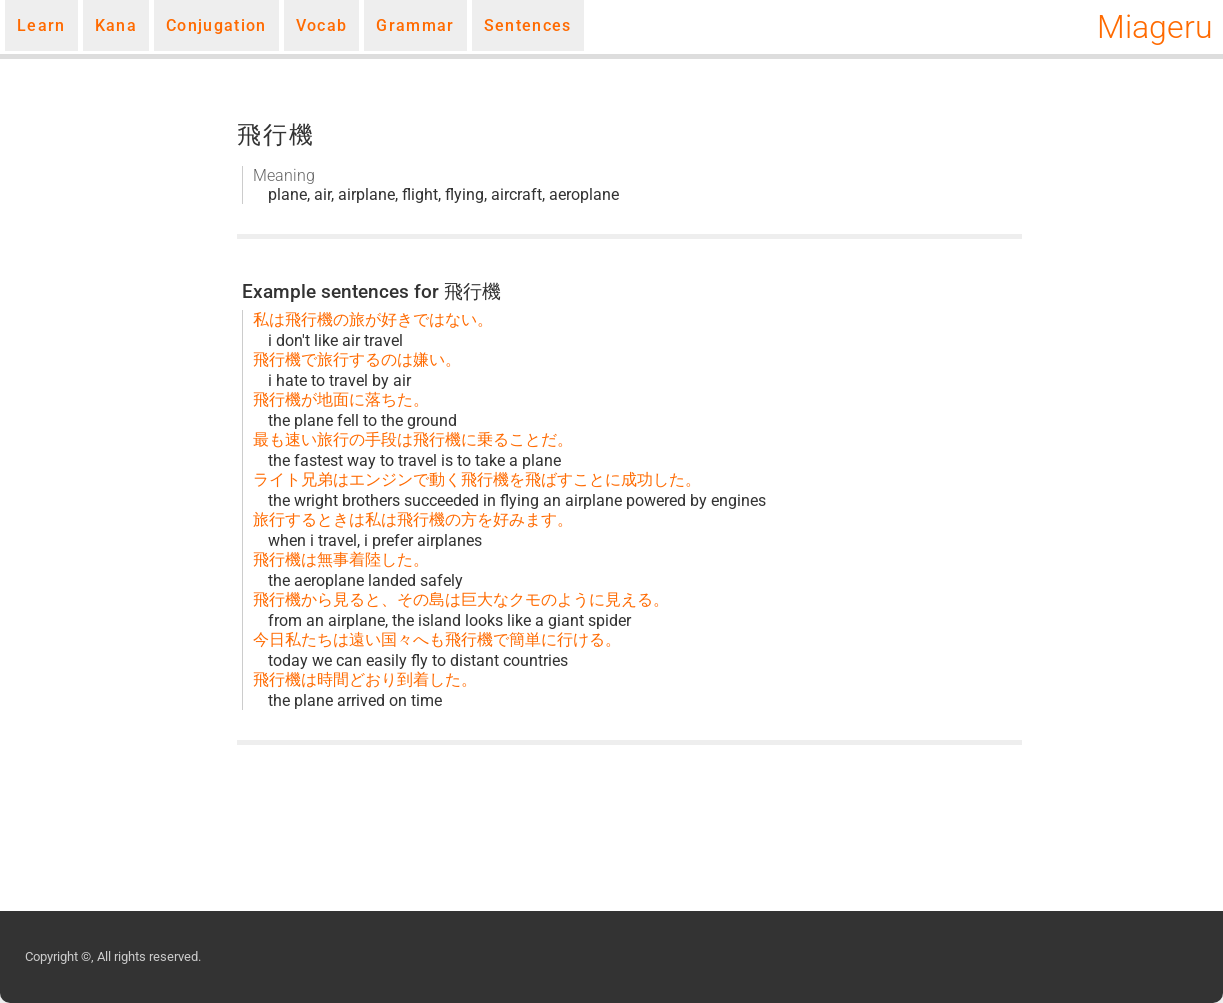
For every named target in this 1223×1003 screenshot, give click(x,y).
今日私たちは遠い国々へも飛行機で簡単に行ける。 (437, 639)
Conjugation (216, 25)
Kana (116, 25)
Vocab (322, 25)
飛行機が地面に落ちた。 (341, 399)
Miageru (1155, 27)
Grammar (415, 25)
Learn (41, 25)
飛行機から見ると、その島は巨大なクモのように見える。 (461, 599)
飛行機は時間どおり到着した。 (365, 679)
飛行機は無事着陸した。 (341, 559)
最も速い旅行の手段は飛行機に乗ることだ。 (413, 439)
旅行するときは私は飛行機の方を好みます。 (413, 519)
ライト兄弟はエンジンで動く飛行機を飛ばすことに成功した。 (477, 479)
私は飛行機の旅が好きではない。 (373, 319)
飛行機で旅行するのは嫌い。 (357, 359)
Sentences (528, 25)
